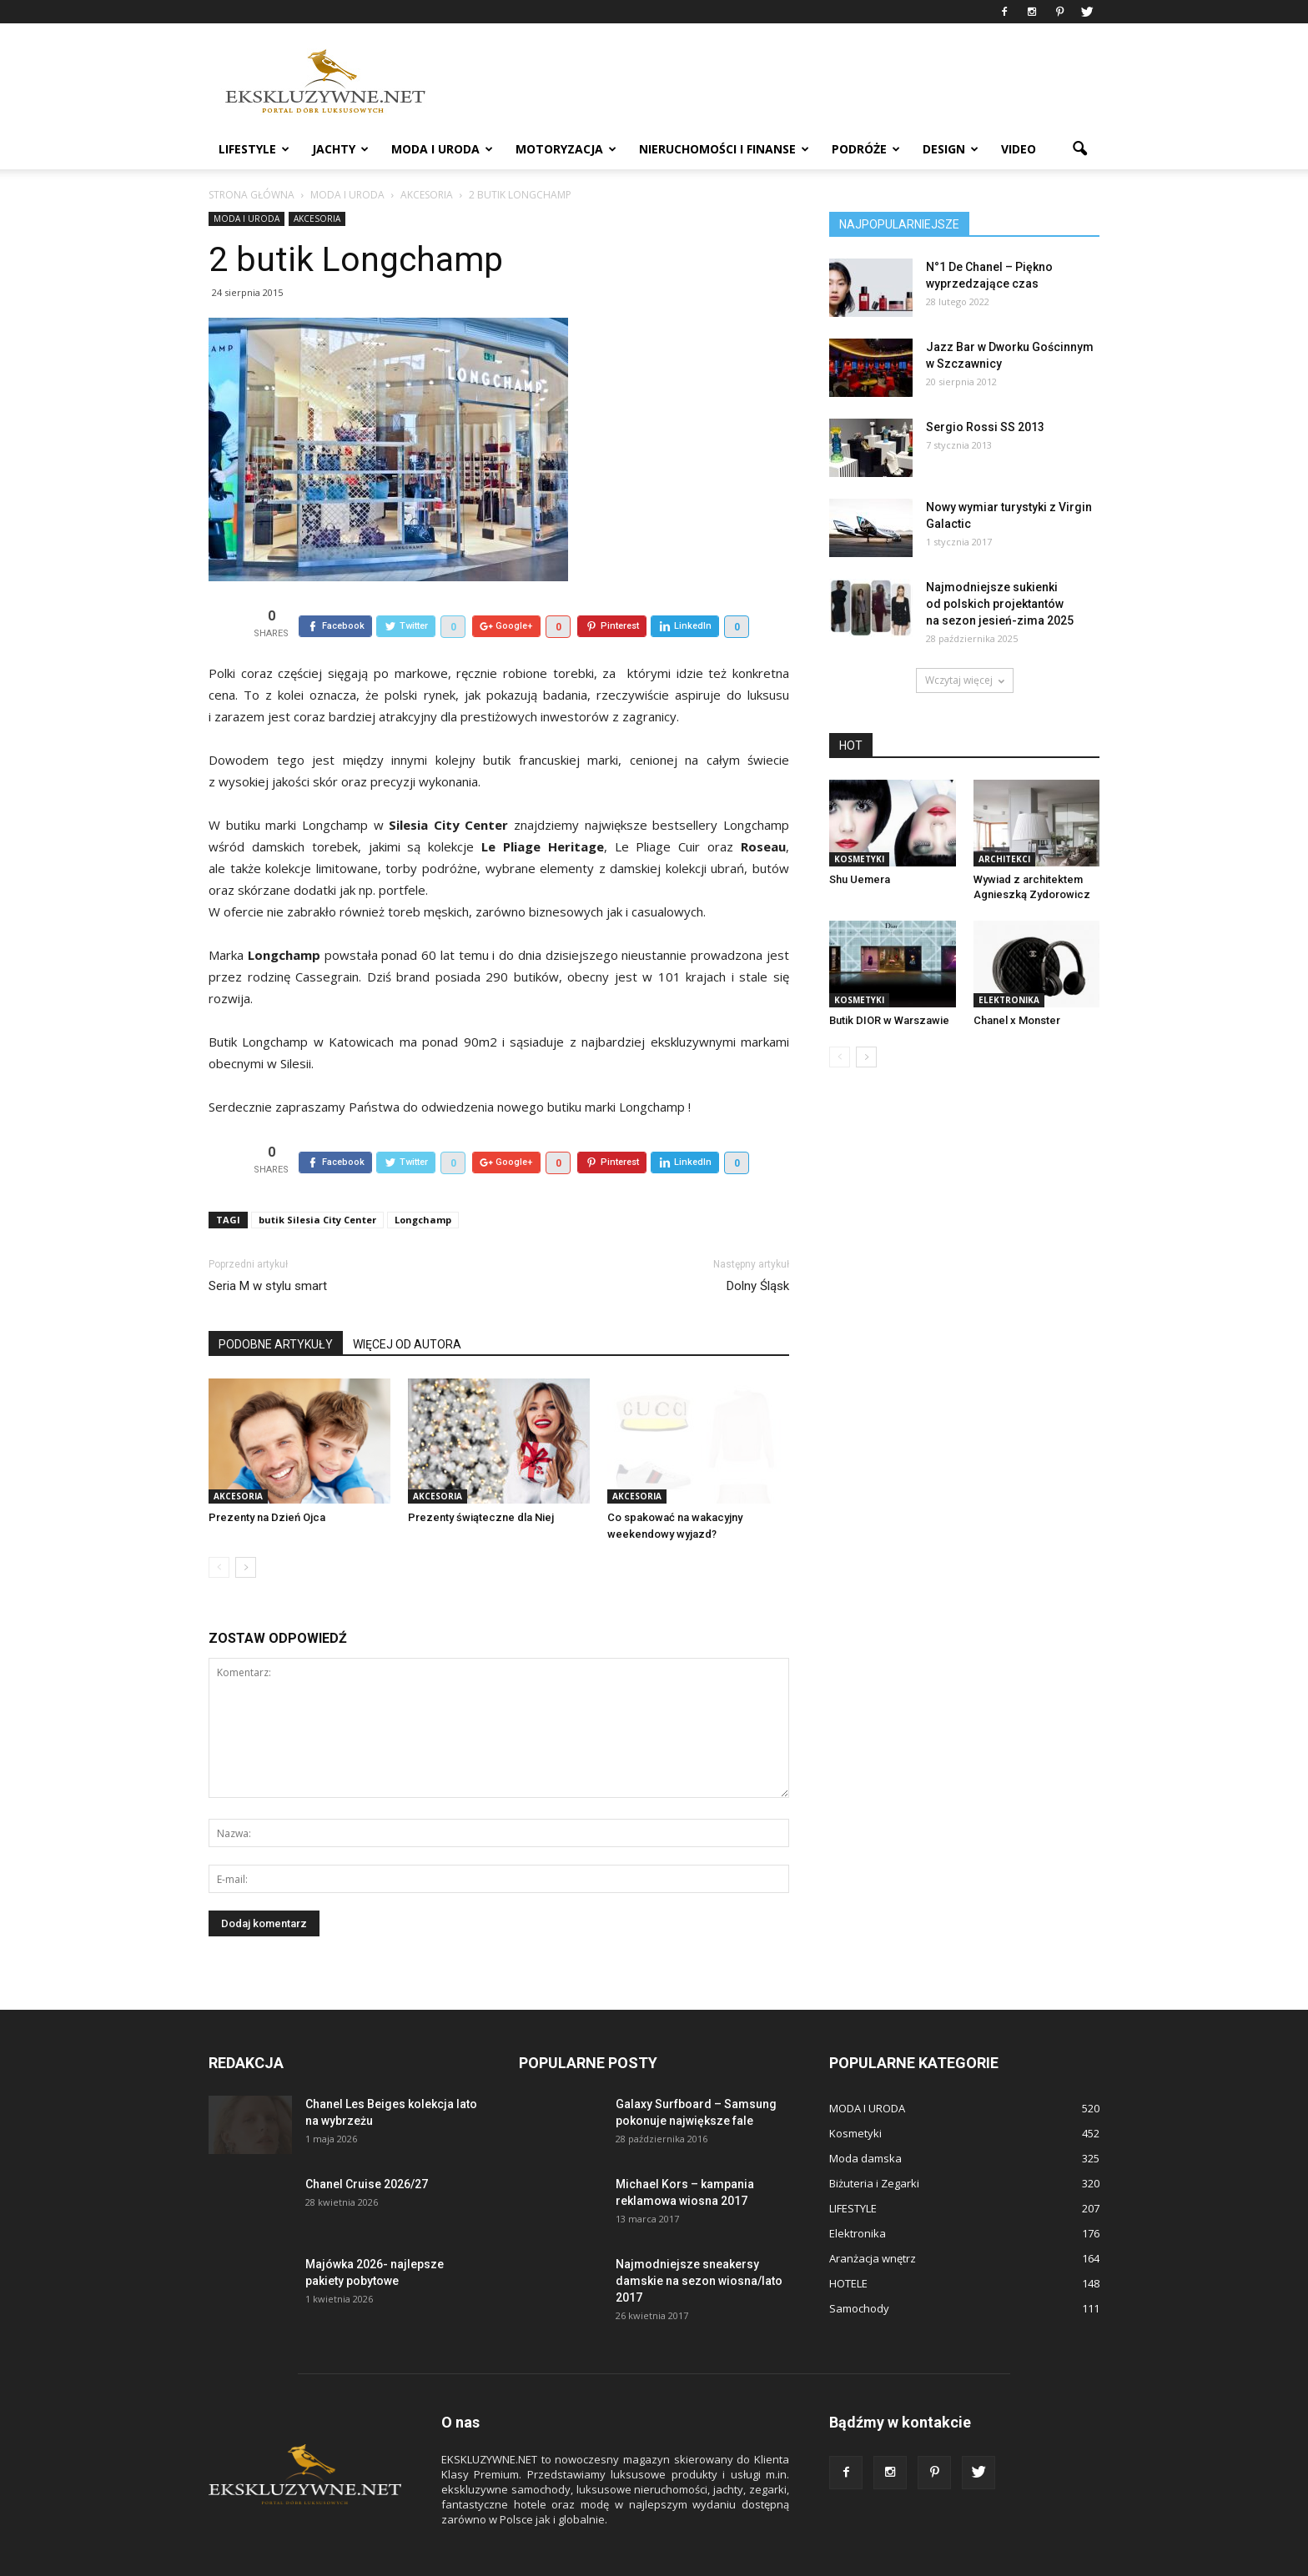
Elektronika (1008, 1000)
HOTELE (848, 2244)
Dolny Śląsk (758, 1247)
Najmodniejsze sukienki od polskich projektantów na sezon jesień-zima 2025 (1000, 603)
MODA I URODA (442, 149)
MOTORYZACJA (566, 149)
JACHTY (340, 149)
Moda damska (865, 2119)
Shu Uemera (859, 879)
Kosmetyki (859, 859)
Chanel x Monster (1016, 1020)
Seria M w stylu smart (268, 1247)
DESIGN (950, 149)
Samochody (859, 2269)
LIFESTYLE (254, 149)
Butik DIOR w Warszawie (889, 1020)
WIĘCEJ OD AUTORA (407, 1306)
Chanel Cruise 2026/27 (366, 2145)
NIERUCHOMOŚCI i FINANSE (724, 149)
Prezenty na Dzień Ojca (267, 1479)
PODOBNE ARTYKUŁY (276, 1306)
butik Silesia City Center (317, 1181)
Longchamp (423, 1181)
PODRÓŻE (866, 149)
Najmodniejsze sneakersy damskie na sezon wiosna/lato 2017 (699, 2242)
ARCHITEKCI (1004, 859)
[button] (1079, 149)
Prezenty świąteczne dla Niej (481, 1479)
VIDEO (1018, 149)
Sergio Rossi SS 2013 (985, 427)
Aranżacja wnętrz (872, 2219)
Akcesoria (317, 218)
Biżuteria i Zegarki (874, 2144)
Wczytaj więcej (964, 680)
